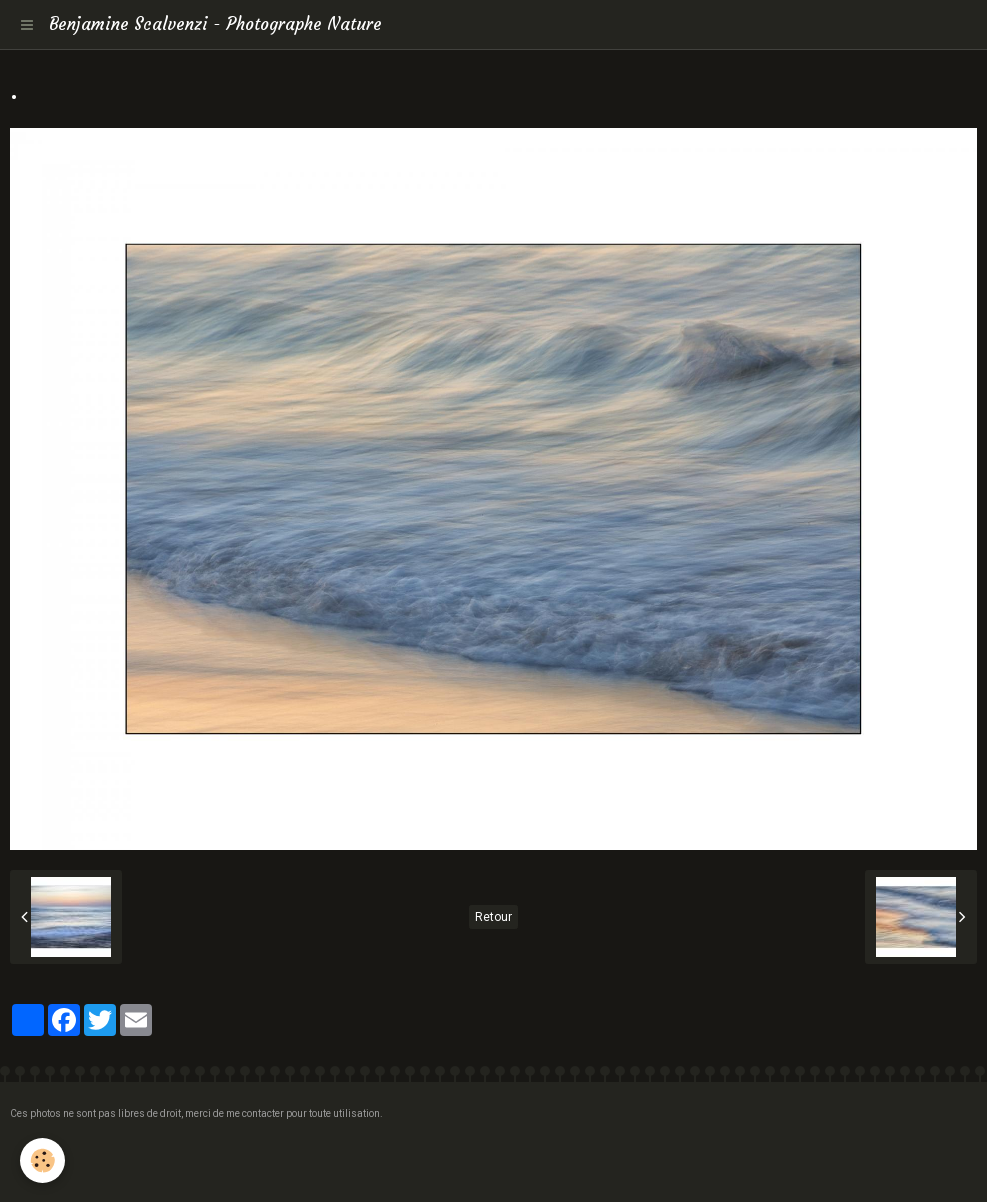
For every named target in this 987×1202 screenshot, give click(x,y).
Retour (493, 917)
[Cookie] (42, 1160)
